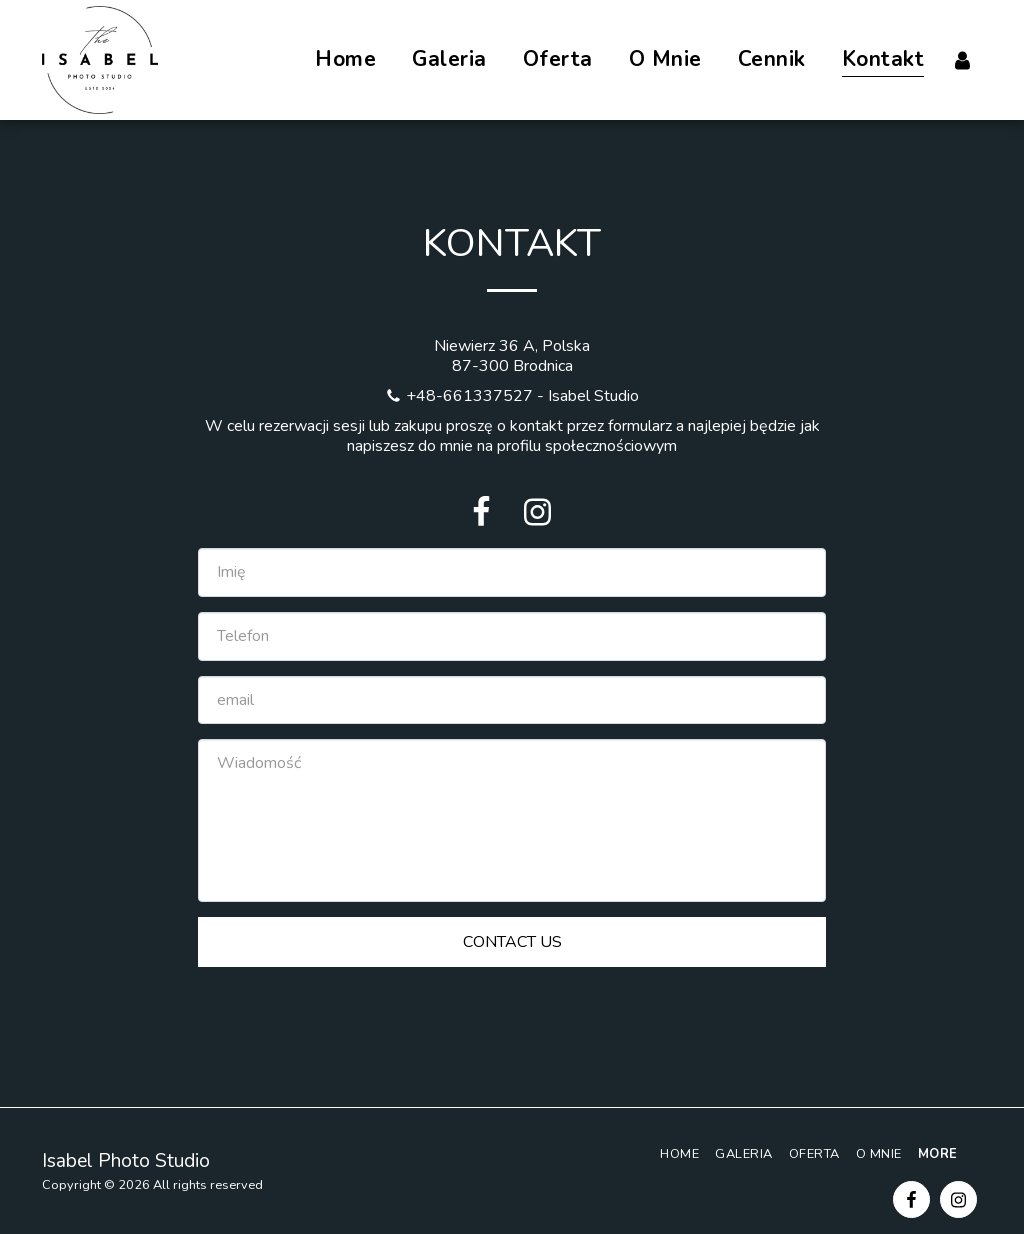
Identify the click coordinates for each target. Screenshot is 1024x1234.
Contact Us (512, 942)
